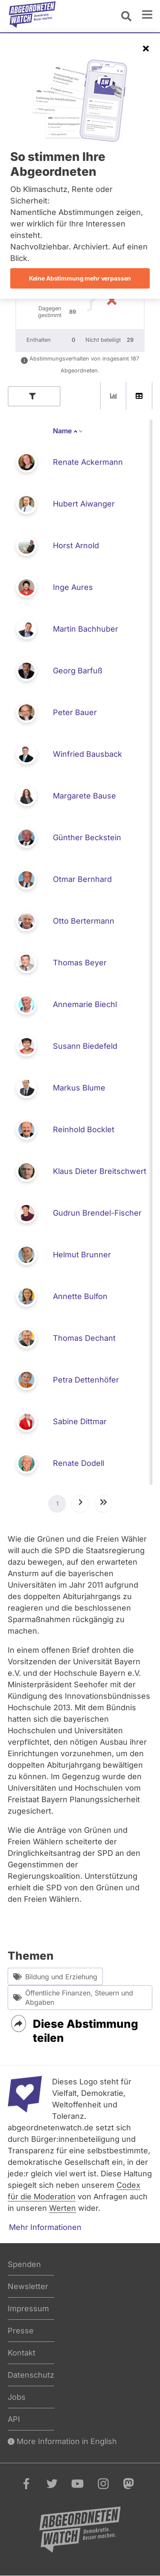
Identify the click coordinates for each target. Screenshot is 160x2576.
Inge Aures (73, 587)
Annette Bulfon (80, 1296)
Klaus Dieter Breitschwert (99, 1171)
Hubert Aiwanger (84, 503)
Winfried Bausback (87, 754)
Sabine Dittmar (80, 1421)
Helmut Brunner (82, 1254)
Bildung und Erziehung (55, 1976)
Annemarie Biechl (85, 1004)
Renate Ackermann (88, 462)
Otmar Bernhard (82, 879)
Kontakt (21, 2352)
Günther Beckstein (87, 837)
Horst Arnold (76, 545)
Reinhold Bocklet (83, 1129)
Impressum (28, 2308)
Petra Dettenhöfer (86, 1379)
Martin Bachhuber (85, 628)
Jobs (17, 2397)
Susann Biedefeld (85, 1046)
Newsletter (28, 2286)
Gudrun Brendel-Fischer (97, 1212)
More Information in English (62, 2441)
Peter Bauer (75, 712)
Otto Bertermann (83, 920)
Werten (62, 2208)
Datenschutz (31, 2374)
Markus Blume (79, 1087)
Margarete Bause (84, 795)
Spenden (24, 2264)
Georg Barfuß (77, 670)
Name (68, 430)
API (14, 2419)
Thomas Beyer (80, 962)
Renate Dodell (78, 1463)
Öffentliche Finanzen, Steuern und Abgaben (73, 1997)
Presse (21, 2330)
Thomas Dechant (84, 1338)
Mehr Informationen (45, 2227)
